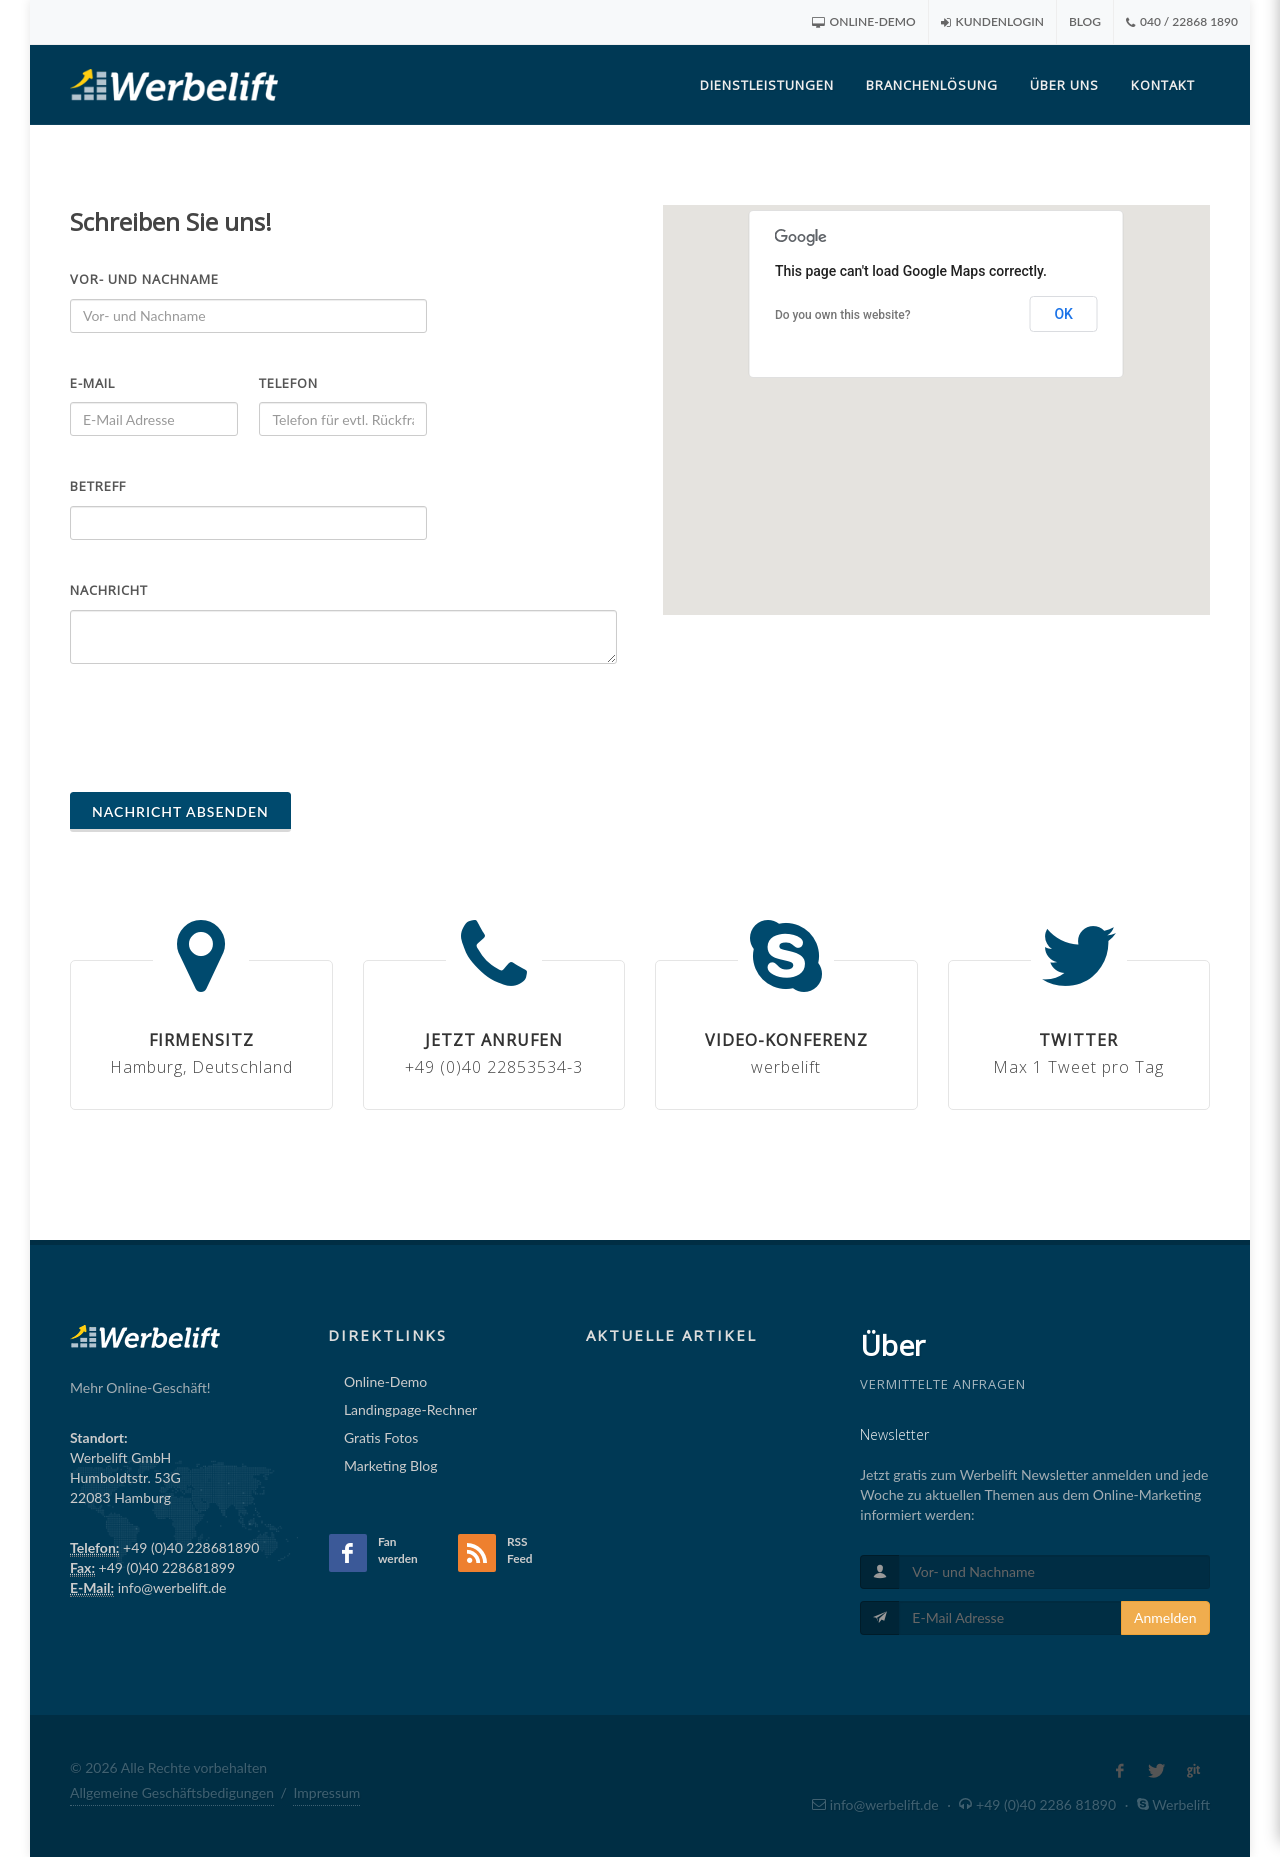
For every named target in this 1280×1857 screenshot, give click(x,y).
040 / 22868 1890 (1182, 21)
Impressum (326, 1792)
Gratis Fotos (381, 1437)
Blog (1085, 21)
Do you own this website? (843, 315)
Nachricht (109, 590)
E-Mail (92, 383)
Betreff (98, 486)
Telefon (288, 383)
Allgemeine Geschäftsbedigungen (172, 1792)
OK (1063, 314)
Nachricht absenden (180, 811)
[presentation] (222, 728)
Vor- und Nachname (144, 279)
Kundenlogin (992, 21)
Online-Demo (864, 21)
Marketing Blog (391, 1465)
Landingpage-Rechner (410, 1409)
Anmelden (1165, 1617)
